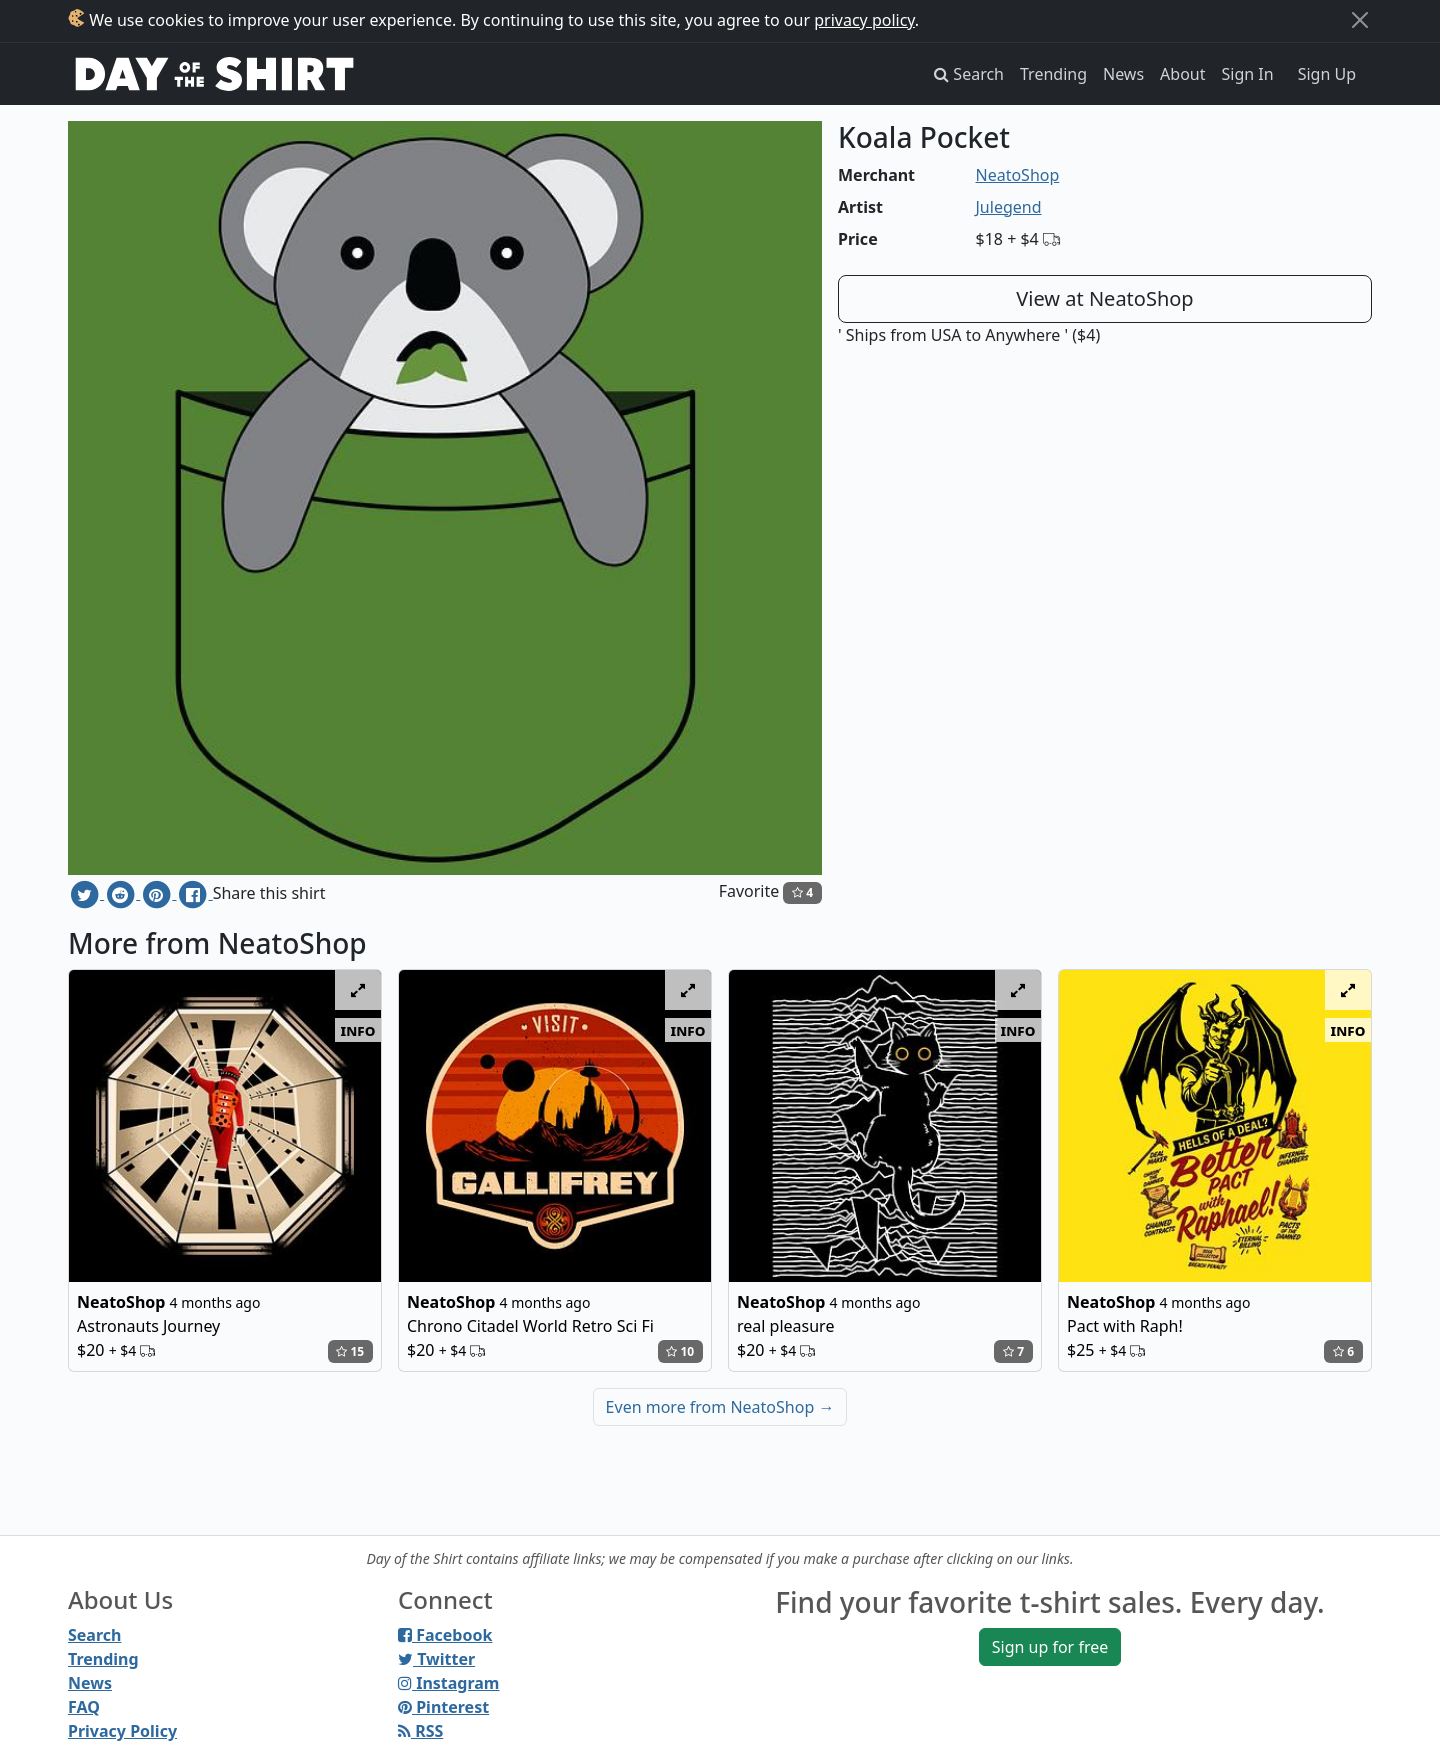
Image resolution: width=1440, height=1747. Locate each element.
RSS (420, 1731)
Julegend (1009, 207)
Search (94, 1635)
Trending (1053, 74)
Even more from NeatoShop (720, 1407)
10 (680, 1351)
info (358, 1030)
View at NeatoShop (1104, 298)
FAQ (84, 1707)
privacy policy (864, 20)
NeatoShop (1018, 175)
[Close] (1360, 20)
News (1123, 74)
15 (350, 1351)
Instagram (448, 1683)
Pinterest (443, 1707)
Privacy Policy (122, 1731)
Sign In (1248, 74)
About (1182, 74)
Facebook (445, 1635)
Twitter (436, 1659)
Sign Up (1327, 74)
